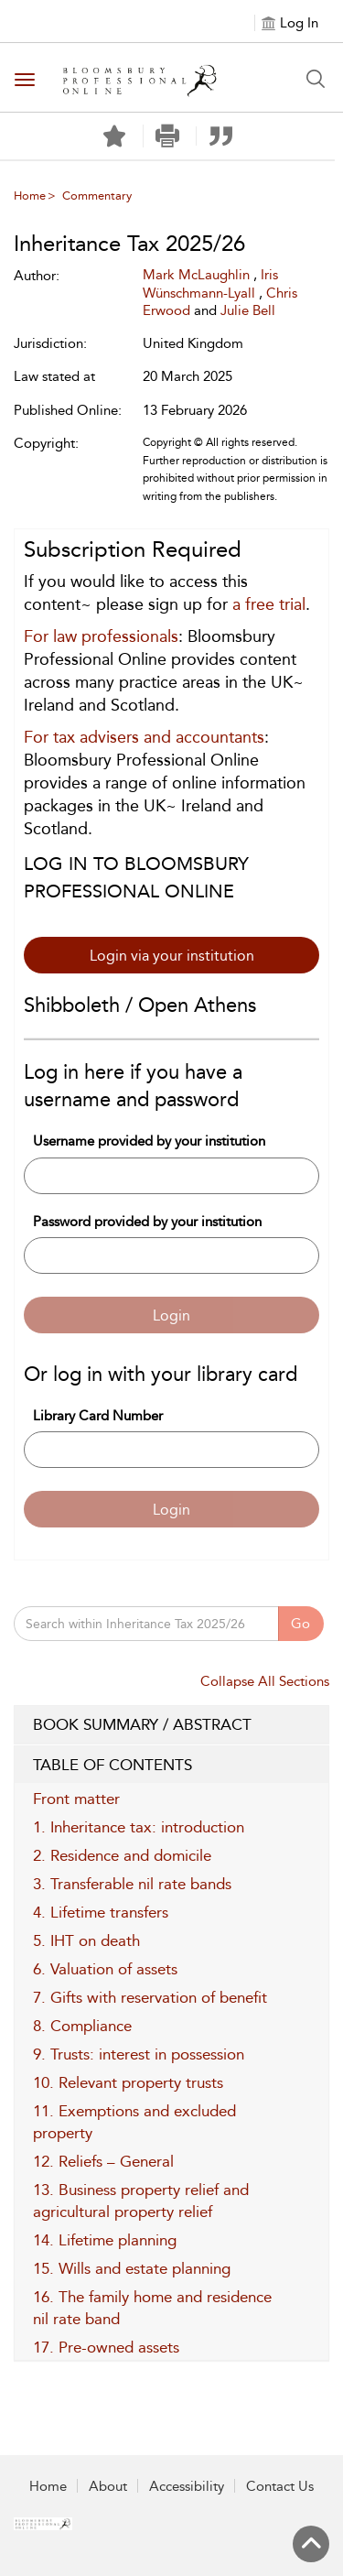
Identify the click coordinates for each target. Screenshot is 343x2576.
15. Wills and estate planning (131, 2268)
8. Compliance (82, 2025)
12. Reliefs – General (103, 2161)
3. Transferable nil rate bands (132, 1884)
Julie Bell (247, 310)
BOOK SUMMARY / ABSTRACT (171, 1725)
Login (171, 1315)
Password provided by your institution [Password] (147, 1221)
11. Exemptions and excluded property (134, 2122)
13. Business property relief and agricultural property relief (141, 2200)
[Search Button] (315, 79)
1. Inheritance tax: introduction (138, 1827)
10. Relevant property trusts (128, 2082)
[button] (167, 136)
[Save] (114, 136)
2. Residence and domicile (122, 1855)
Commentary (97, 195)
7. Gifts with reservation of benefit (150, 1997)
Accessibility (186, 2486)
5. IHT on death (86, 1940)
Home (30, 195)
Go (300, 1623)
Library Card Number (98, 1416)
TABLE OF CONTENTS (171, 1765)
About (108, 2486)
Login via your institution (172, 955)
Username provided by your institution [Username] (149, 1141)
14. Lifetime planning (105, 2240)
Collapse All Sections (264, 1681)
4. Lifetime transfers (100, 1912)
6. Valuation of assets (105, 1969)
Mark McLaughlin (198, 274)
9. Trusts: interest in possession (138, 2054)
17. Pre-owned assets (106, 2347)
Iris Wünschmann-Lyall (210, 283)
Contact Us (280, 2486)
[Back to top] (311, 2544)
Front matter (76, 1798)
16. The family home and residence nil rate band (152, 2308)
